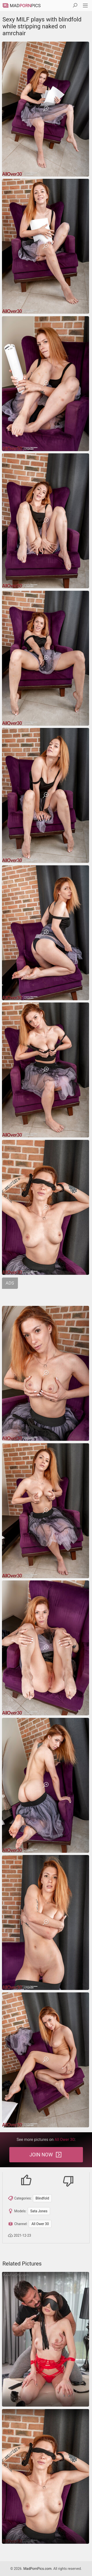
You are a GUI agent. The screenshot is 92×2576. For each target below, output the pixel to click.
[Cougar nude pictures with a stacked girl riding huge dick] (45, 2339)
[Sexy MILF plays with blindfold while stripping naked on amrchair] (45, 109)
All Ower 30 (40, 2224)
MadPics (21, 5)
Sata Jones (39, 2211)
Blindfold (42, 2198)
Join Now (46, 2155)
